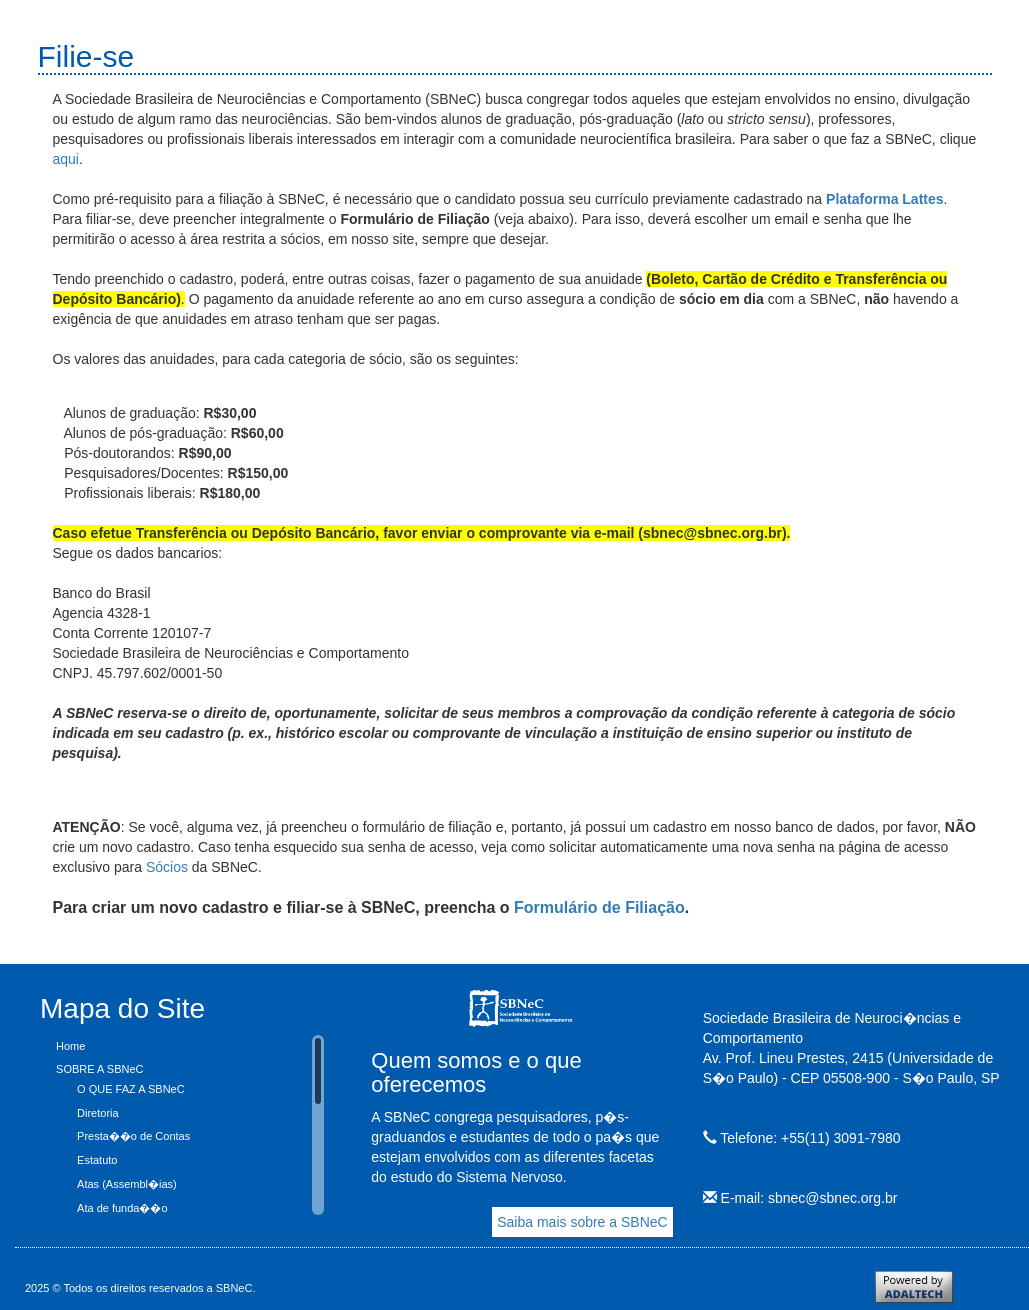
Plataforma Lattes (884, 199)
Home (70, 1046)
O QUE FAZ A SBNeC (131, 1089)
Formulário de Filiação (599, 907)
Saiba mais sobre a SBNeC (582, 1222)
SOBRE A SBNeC (99, 1069)
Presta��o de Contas (133, 1136)
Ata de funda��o (122, 1208)
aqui (66, 159)
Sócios (169, 867)
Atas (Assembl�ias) (127, 1184)
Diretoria (98, 1113)
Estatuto (97, 1160)
